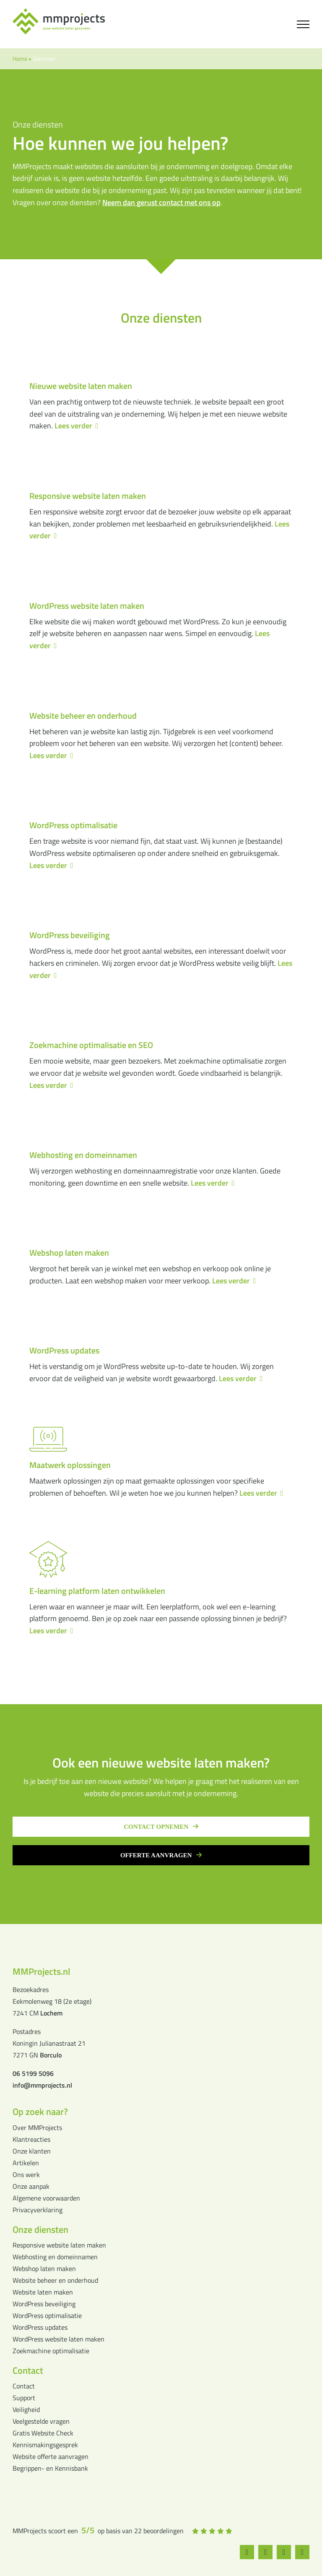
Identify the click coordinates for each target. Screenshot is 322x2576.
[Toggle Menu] (303, 24)
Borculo (51, 2055)
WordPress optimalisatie (47, 2315)
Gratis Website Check (43, 2433)
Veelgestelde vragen (41, 2421)
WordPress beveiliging (44, 2304)
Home (20, 58)
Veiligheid (26, 2409)
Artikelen (26, 2163)
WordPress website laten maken (58, 2339)
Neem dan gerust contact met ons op (161, 202)
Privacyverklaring (37, 2210)
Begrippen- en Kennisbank (50, 2468)
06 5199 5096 (33, 2073)
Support (24, 2398)
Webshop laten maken (44, 2268)
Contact (24, 2386)
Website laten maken (43, 2292)
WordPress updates (40, 2327)
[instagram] (267, 2552)
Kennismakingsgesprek (45, 2445)
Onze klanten (32, 2151)
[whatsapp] (286, 2552)
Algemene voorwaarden (46, 2198)
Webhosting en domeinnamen (55, 2257)
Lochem (51, 2013)
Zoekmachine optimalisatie (51, 2351)
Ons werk (26, 2174)
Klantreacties (31, 2139)
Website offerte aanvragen (50, 2456)
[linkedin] (304, 2552)
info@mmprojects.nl (42, 2085)
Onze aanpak (31, 2186)
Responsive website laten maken (59, 2245)
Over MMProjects (37, 2127)
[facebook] (248, 2552)
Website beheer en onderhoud (55, 2280)
